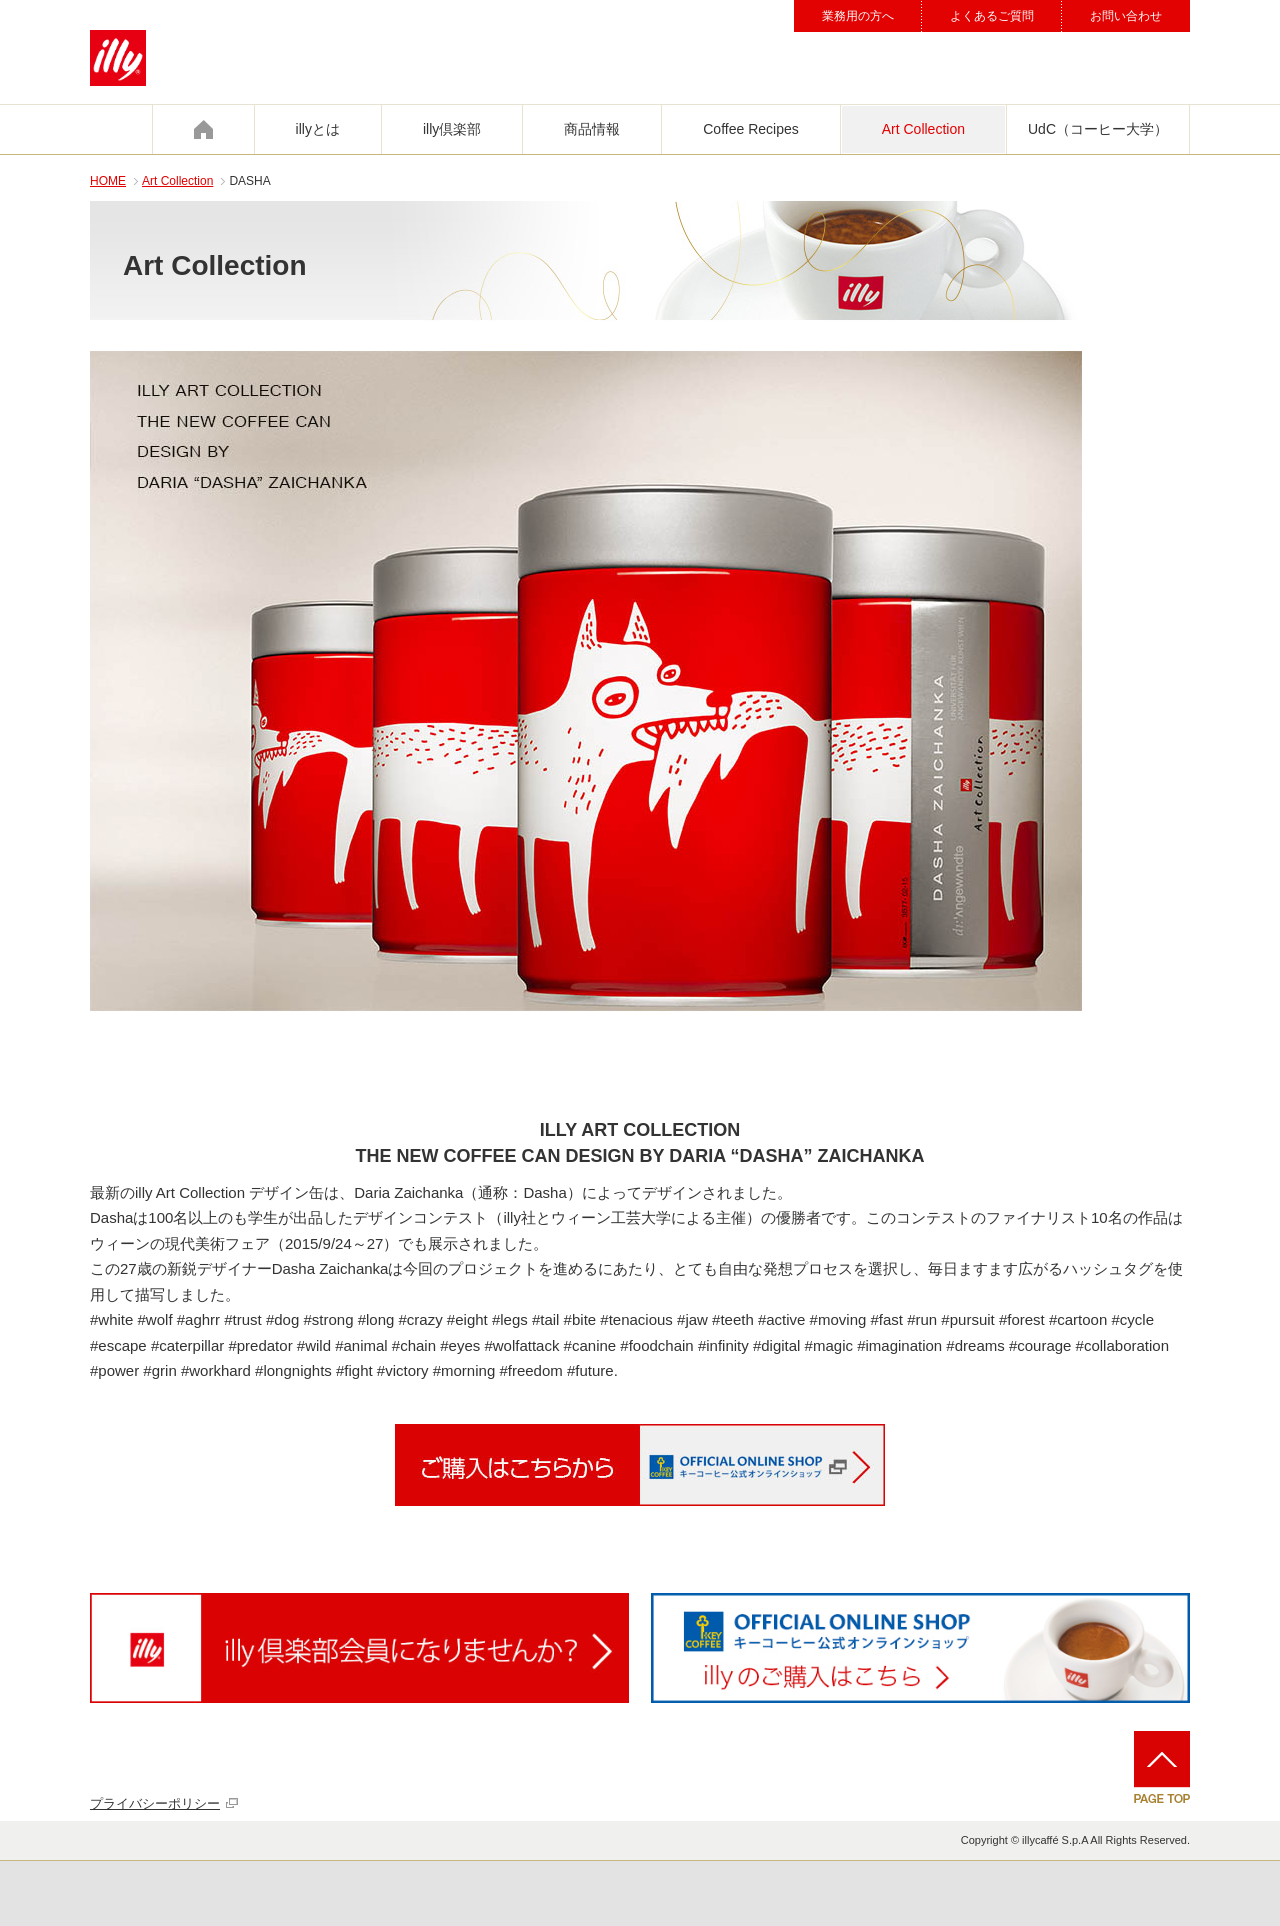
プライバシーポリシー (155, 1803)
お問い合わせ (1126, 16)
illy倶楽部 (452, 129)
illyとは (318, 129)
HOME (108, 181)
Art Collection (923, 129)
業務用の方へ (858, 16)
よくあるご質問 (992, 16)
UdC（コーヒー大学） (1098, 129)
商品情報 (592, 129)
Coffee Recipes (750, 129)
